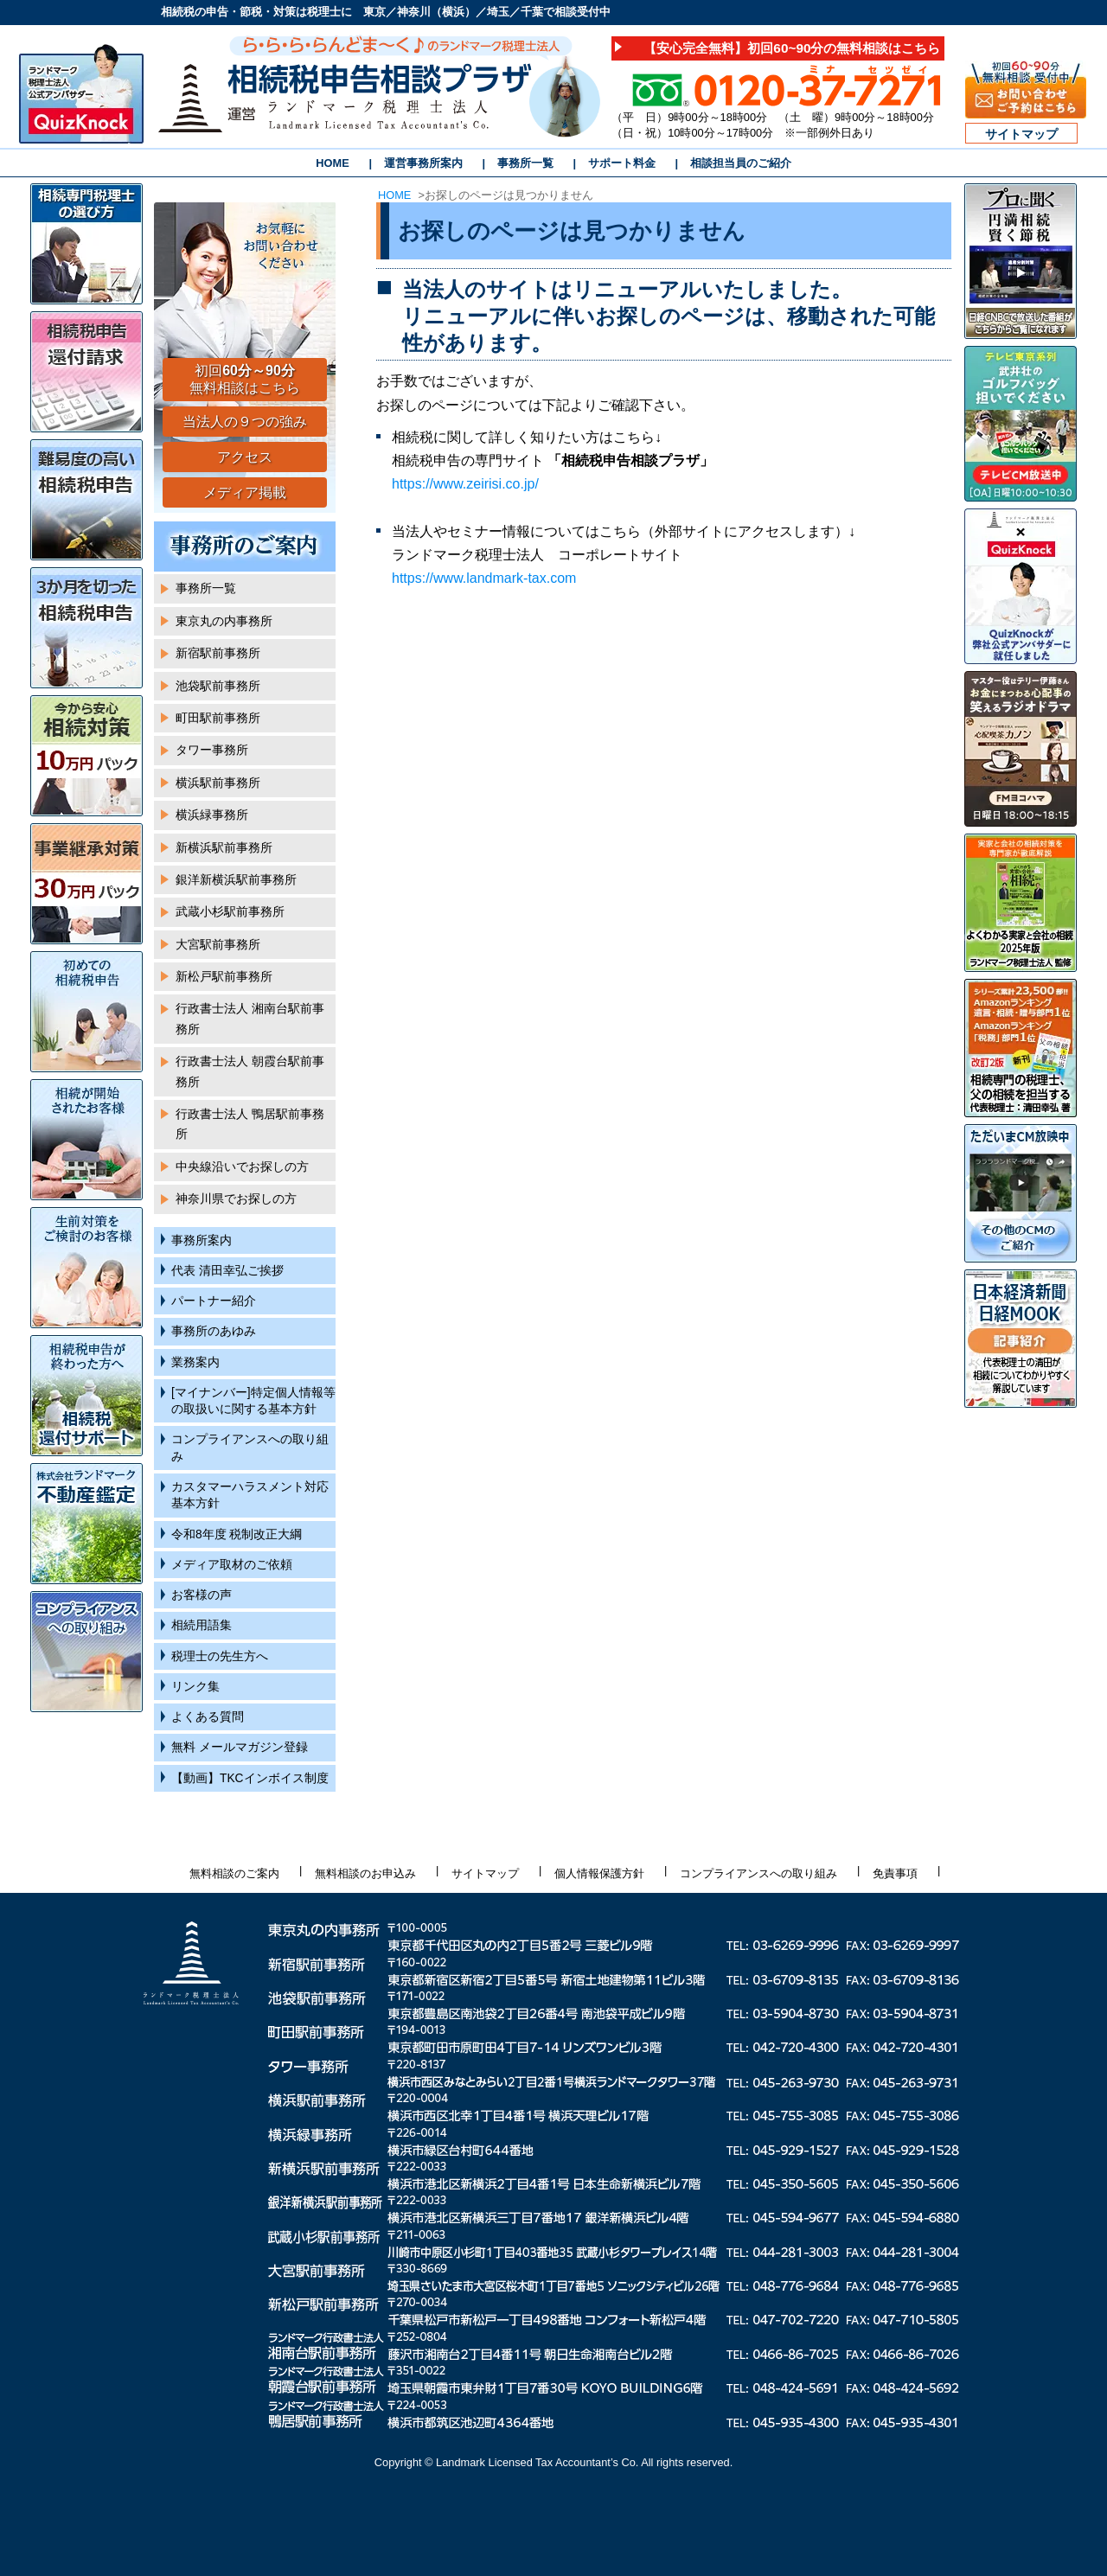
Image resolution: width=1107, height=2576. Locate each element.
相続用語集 (201, 1625)
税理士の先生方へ (219, 1656)
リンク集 (195, 1686)
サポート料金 (622, 163)
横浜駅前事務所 (218, 783)
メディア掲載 (244, 492)
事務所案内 (201, 1240)
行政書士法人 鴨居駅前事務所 (250, 1124)
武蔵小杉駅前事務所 (230, 911)
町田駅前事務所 (218, 718)
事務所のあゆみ (213, 1331)
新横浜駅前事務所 (224, 847)
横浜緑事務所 (212, 815)
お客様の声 (201, 1594)
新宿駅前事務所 (218, 653)
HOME (332, 163)
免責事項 (895, 1873)
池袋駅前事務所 (218, 686)
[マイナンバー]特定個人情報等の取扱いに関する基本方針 (253, 1401)
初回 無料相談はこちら (244, 379)
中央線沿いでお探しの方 (242, 1166)
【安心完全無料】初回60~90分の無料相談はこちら (791, 48)
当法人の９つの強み (244, 421)
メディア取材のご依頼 (231, 1564)
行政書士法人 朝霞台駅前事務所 (250, 1071)
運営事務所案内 (423, 163)
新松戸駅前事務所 (224, 976)
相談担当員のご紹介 (740, 163)
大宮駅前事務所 (218, 944)
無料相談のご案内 (234, 1873)
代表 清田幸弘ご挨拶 (227, 1270)
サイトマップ (1021, 134)
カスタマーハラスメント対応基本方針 (250, 1495)
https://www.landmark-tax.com (484, 578)
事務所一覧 (525, 163)
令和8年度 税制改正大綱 (236, 1534)
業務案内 (195, 1362)
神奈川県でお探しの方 (236, 1198)
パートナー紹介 (213, 1300)
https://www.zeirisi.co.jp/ (465, 483)
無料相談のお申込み (365, 1873)
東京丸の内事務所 (224, 621)
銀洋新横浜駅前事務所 (236, 879)
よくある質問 (207, 1716)
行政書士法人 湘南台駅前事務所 (250, 1018)
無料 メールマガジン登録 (239, 1747)
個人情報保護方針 (599, 1873)
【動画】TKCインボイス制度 (250, 1778)
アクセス (244, 457)
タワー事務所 (212, 750)
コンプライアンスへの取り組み (250, 1447)
